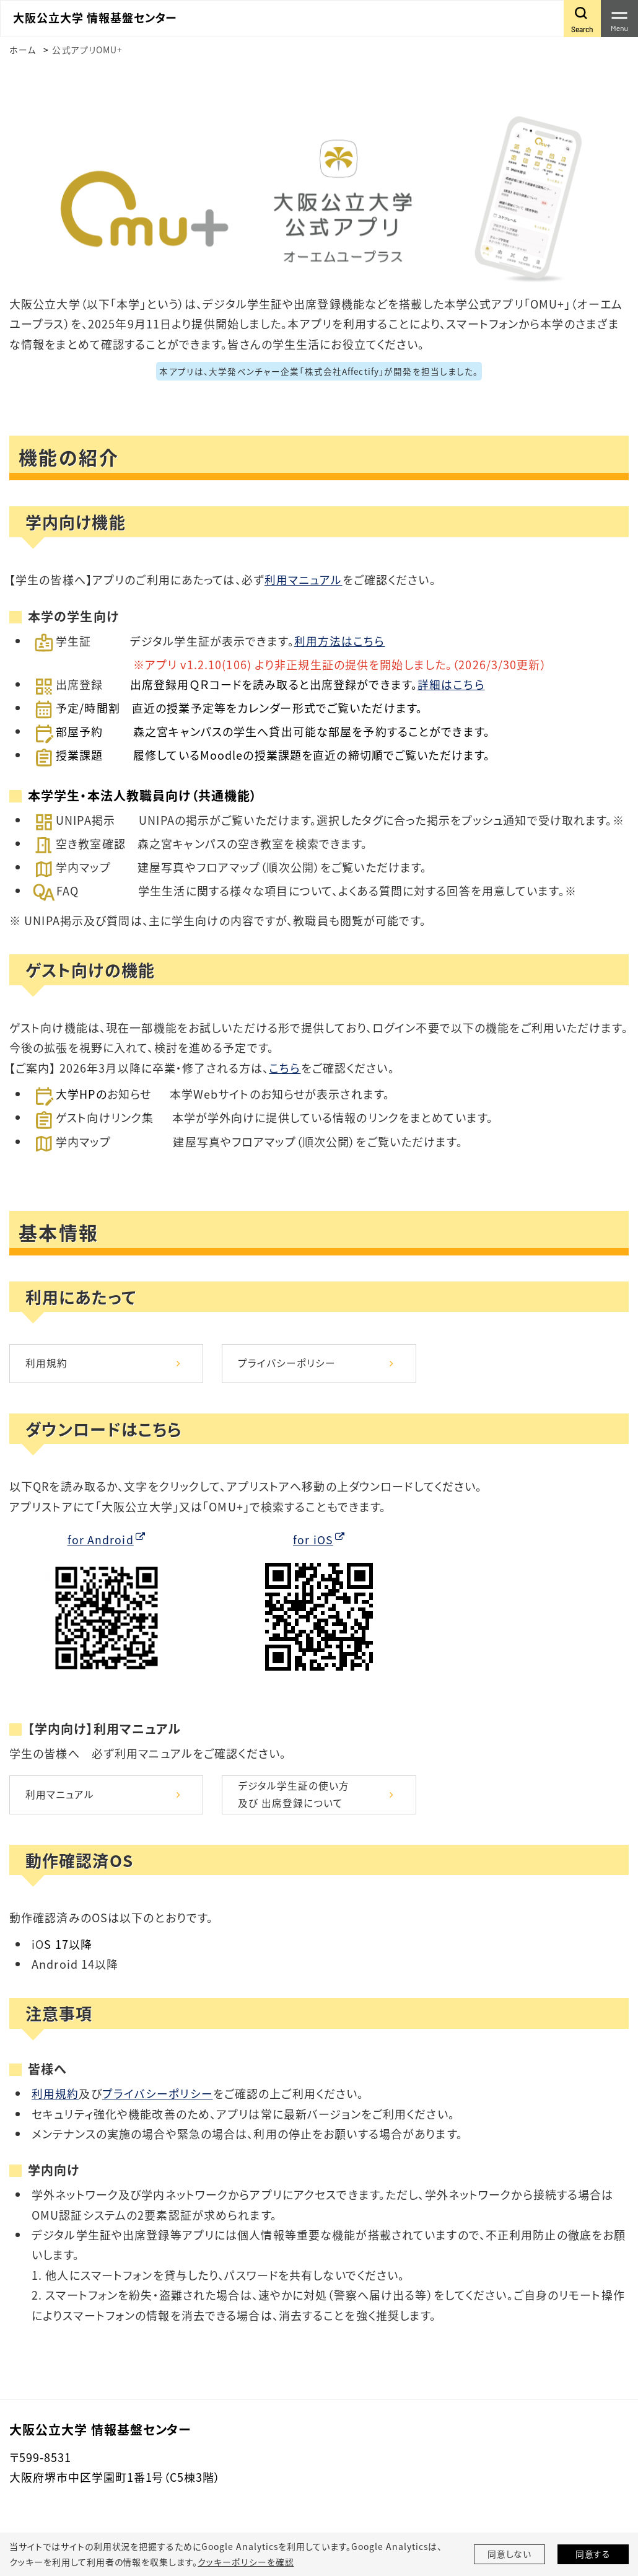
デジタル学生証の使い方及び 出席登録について (293, 1795)
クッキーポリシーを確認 (245, 2562)
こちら (284, 1067)
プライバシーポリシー (287, 1363)
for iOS (313, 1540)
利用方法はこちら (339, 640)
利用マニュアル (303, 579)
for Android (100, 1540)
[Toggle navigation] (619, 18)
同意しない (509, 2554)
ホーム (22, 49)
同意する (593, 2554)
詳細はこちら (451, 684)
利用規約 (46, 1363)
